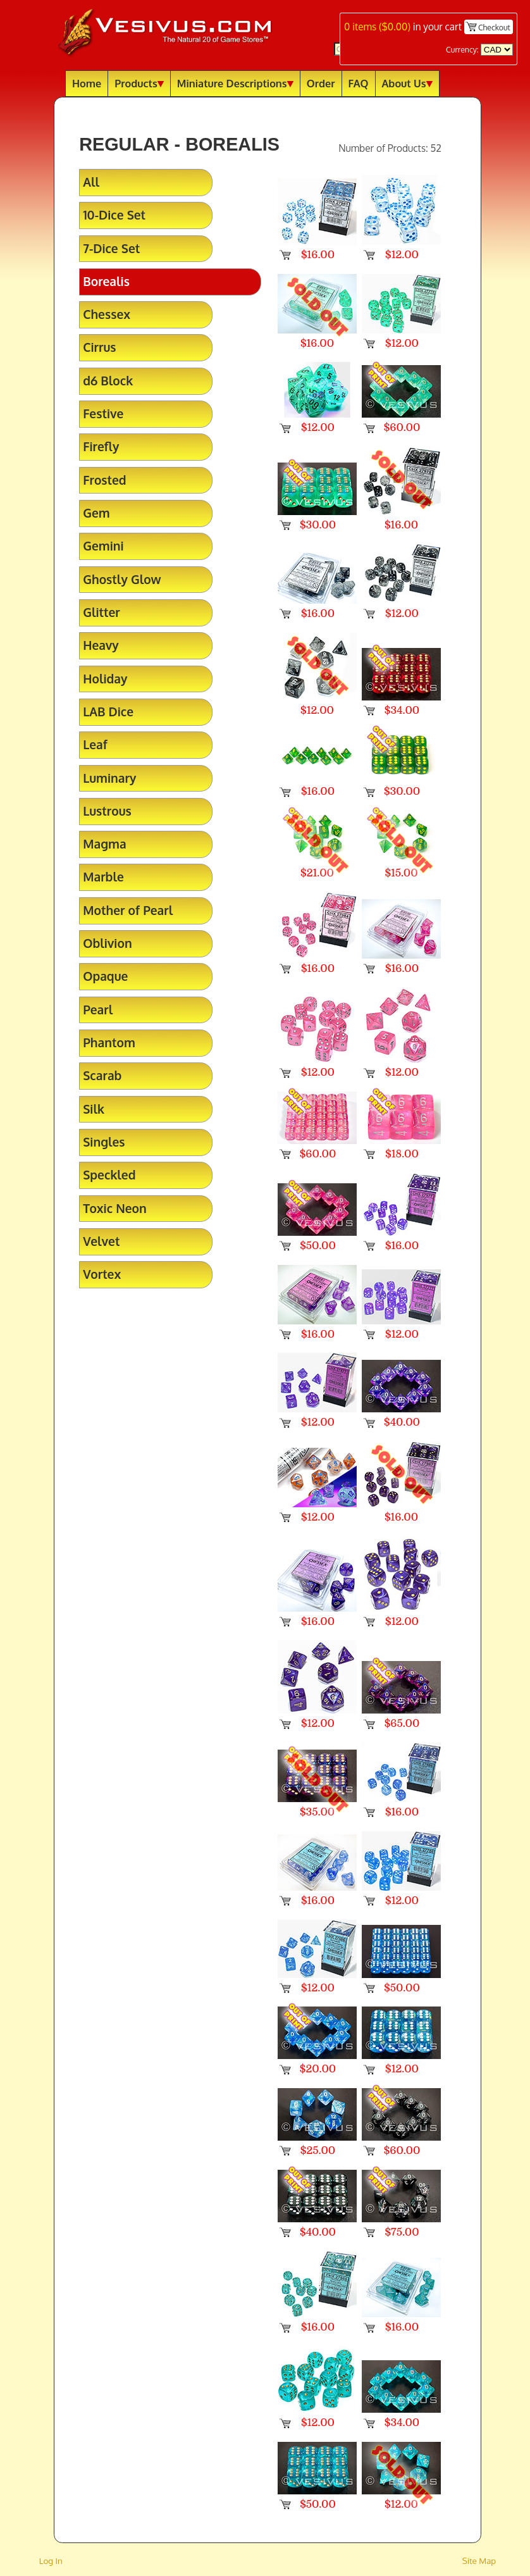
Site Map (479, 2560)
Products (139, 83)
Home (86, 83)
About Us (407, 83)
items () (377, 26)
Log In (51, 2560)
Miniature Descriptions (235, 83)
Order (321, 83)
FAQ (358, 83)
